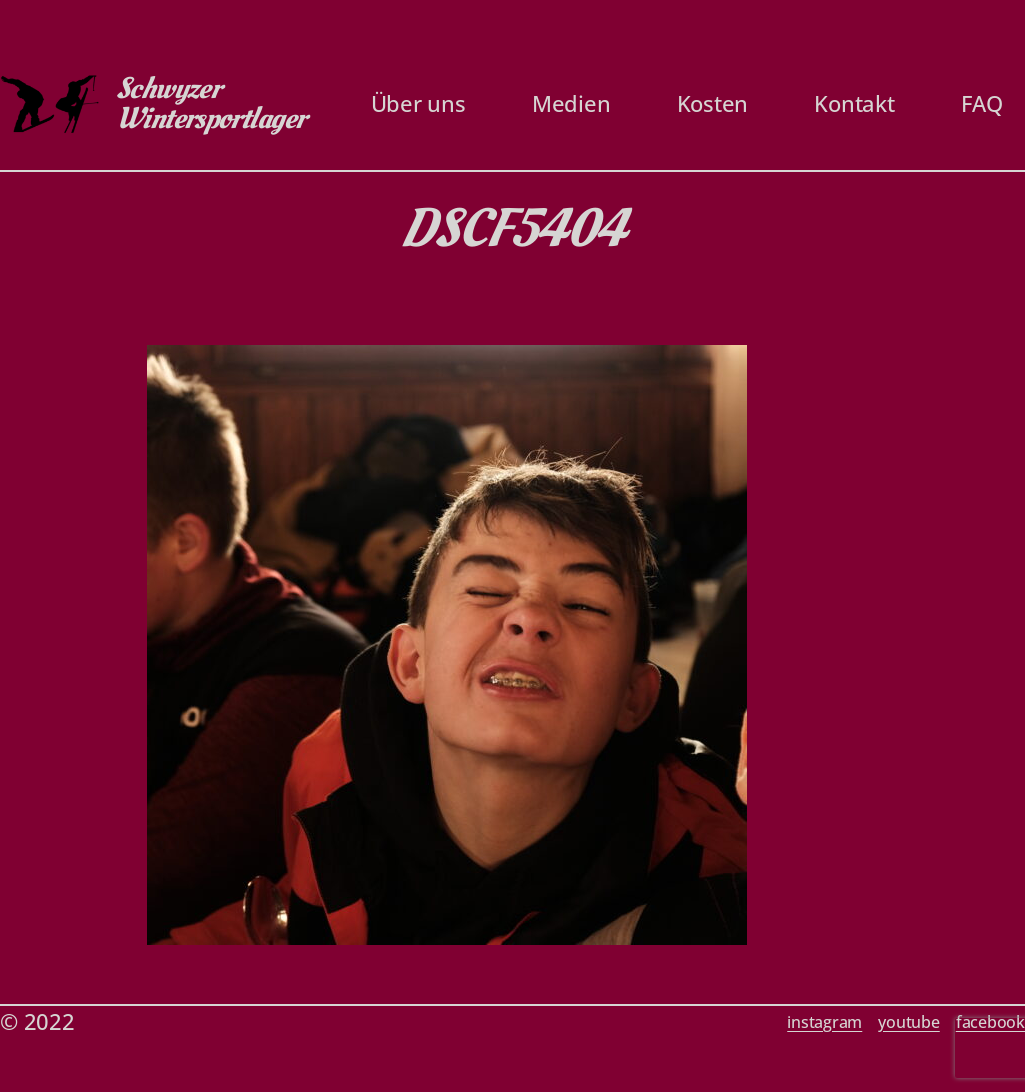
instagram (824, 1022)
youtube (908, 1022)
